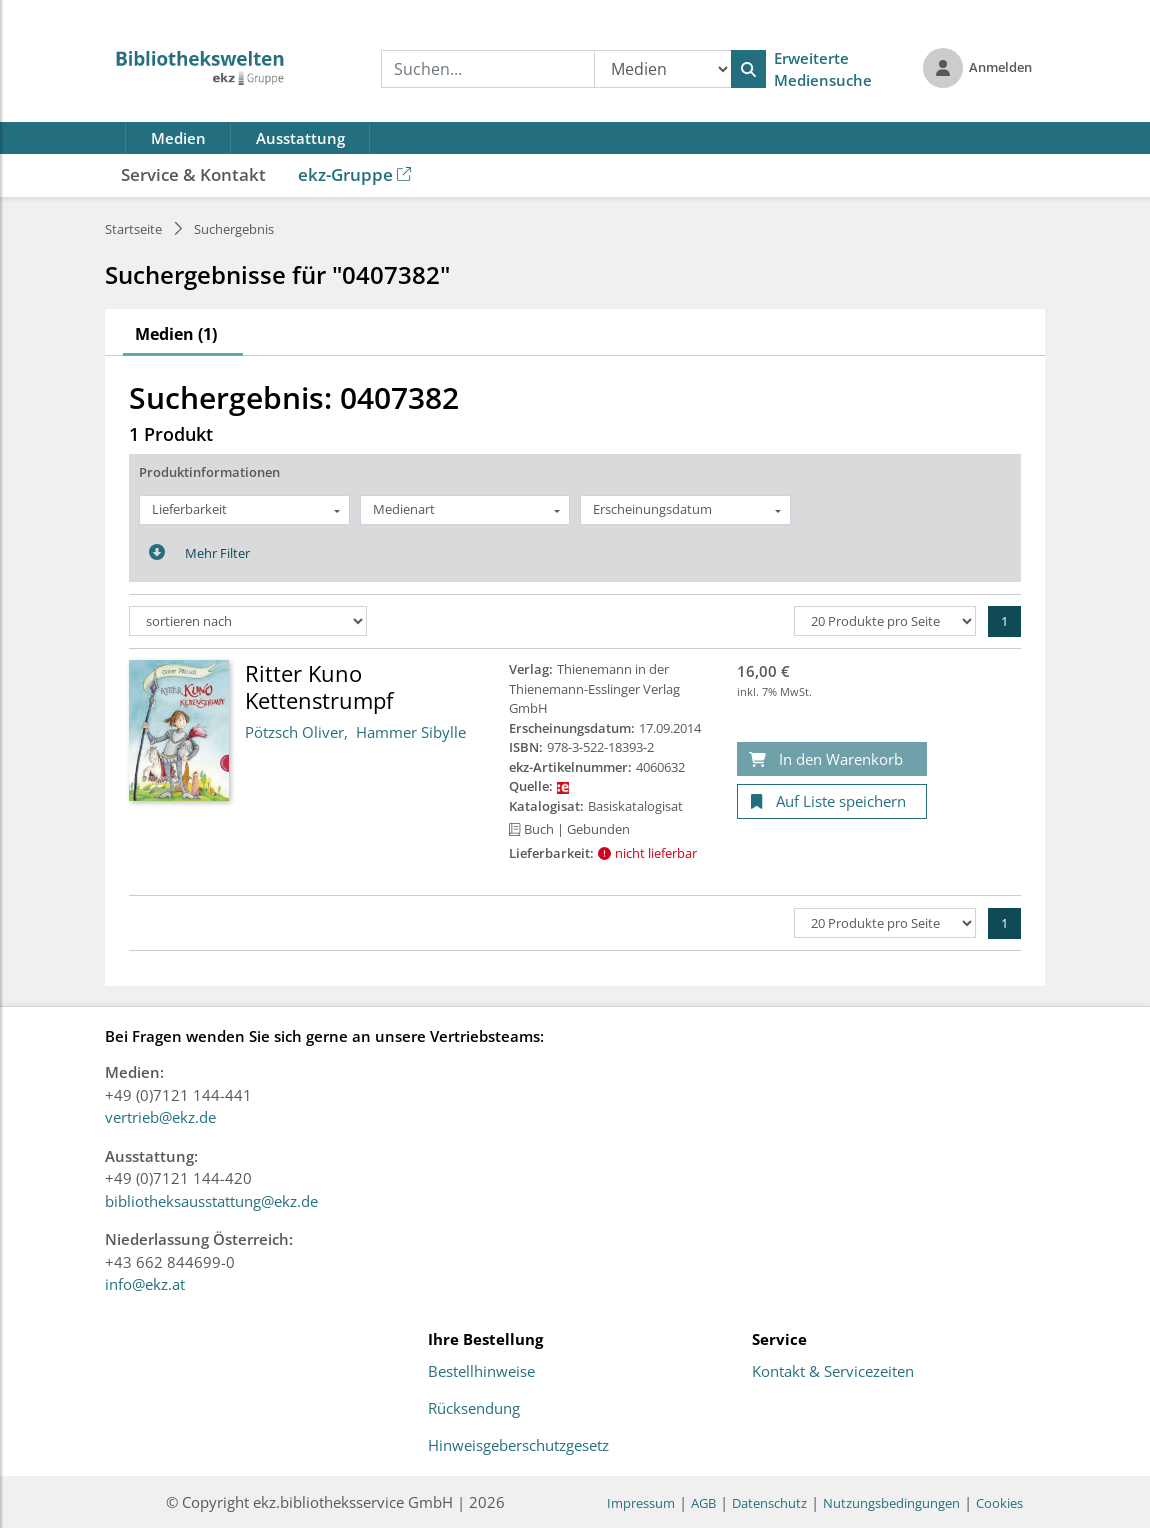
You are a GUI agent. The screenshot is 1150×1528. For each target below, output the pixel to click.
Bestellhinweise (481, 1372)
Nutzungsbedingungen (891, 1503)
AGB (703, 1503)
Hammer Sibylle (411, 732)
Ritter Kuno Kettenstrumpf (319, 686)
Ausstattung (300, 138)
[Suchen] (748, 69)
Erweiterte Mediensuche (823, 69)
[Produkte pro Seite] (885, 621)
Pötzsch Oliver (294, 732)
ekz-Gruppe (354, 174)
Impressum (641, 1503)
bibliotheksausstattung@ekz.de (211, 1201)
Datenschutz (769, 1503)
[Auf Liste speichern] (832, 801)
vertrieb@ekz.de (160, 1117)
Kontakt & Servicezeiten (833, 1372)
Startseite (133, 229)
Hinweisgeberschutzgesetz (518, 1446)
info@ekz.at (145, 1284)
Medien (178, 138)
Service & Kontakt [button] (193, 174)
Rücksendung (474, 1409)
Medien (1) (176, 334)
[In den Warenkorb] (832, 759)
